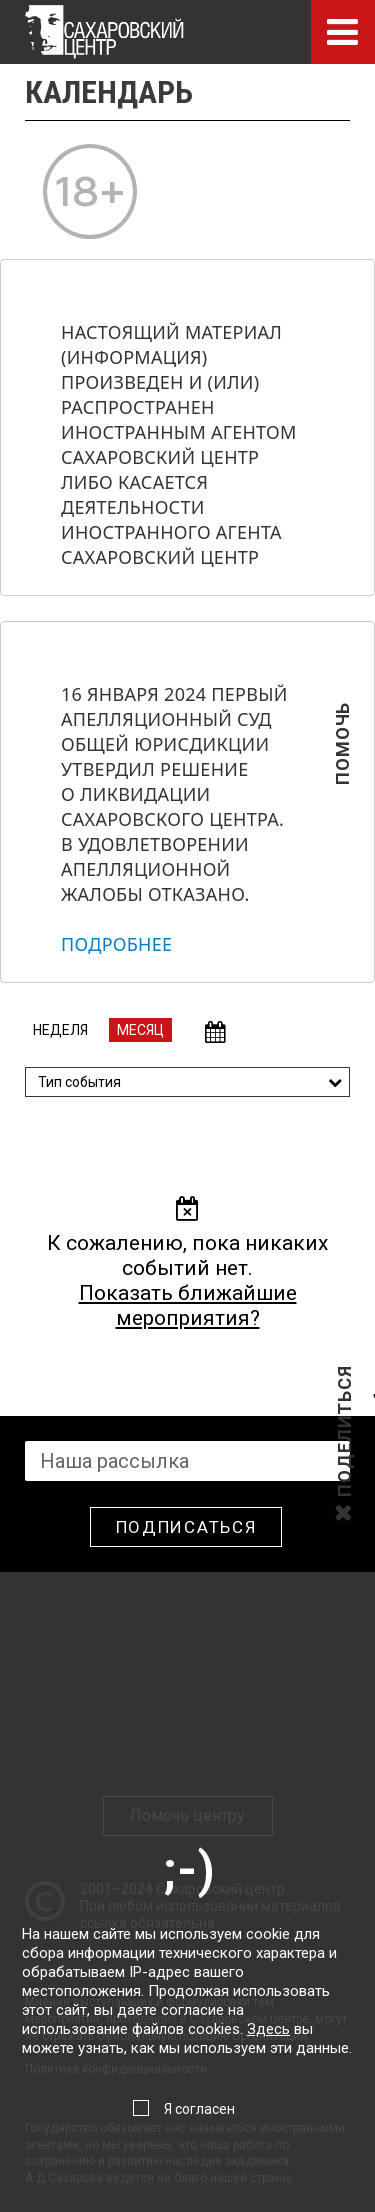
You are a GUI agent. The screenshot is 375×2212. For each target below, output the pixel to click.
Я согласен (199, 2109)
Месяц (140, 1030)
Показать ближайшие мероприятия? (188, 1305)
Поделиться (344, 1495)
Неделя (60, 1030)
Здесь (268, 2029)
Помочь (342, 775)
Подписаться (186, 1527)
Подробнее (116, 944)
